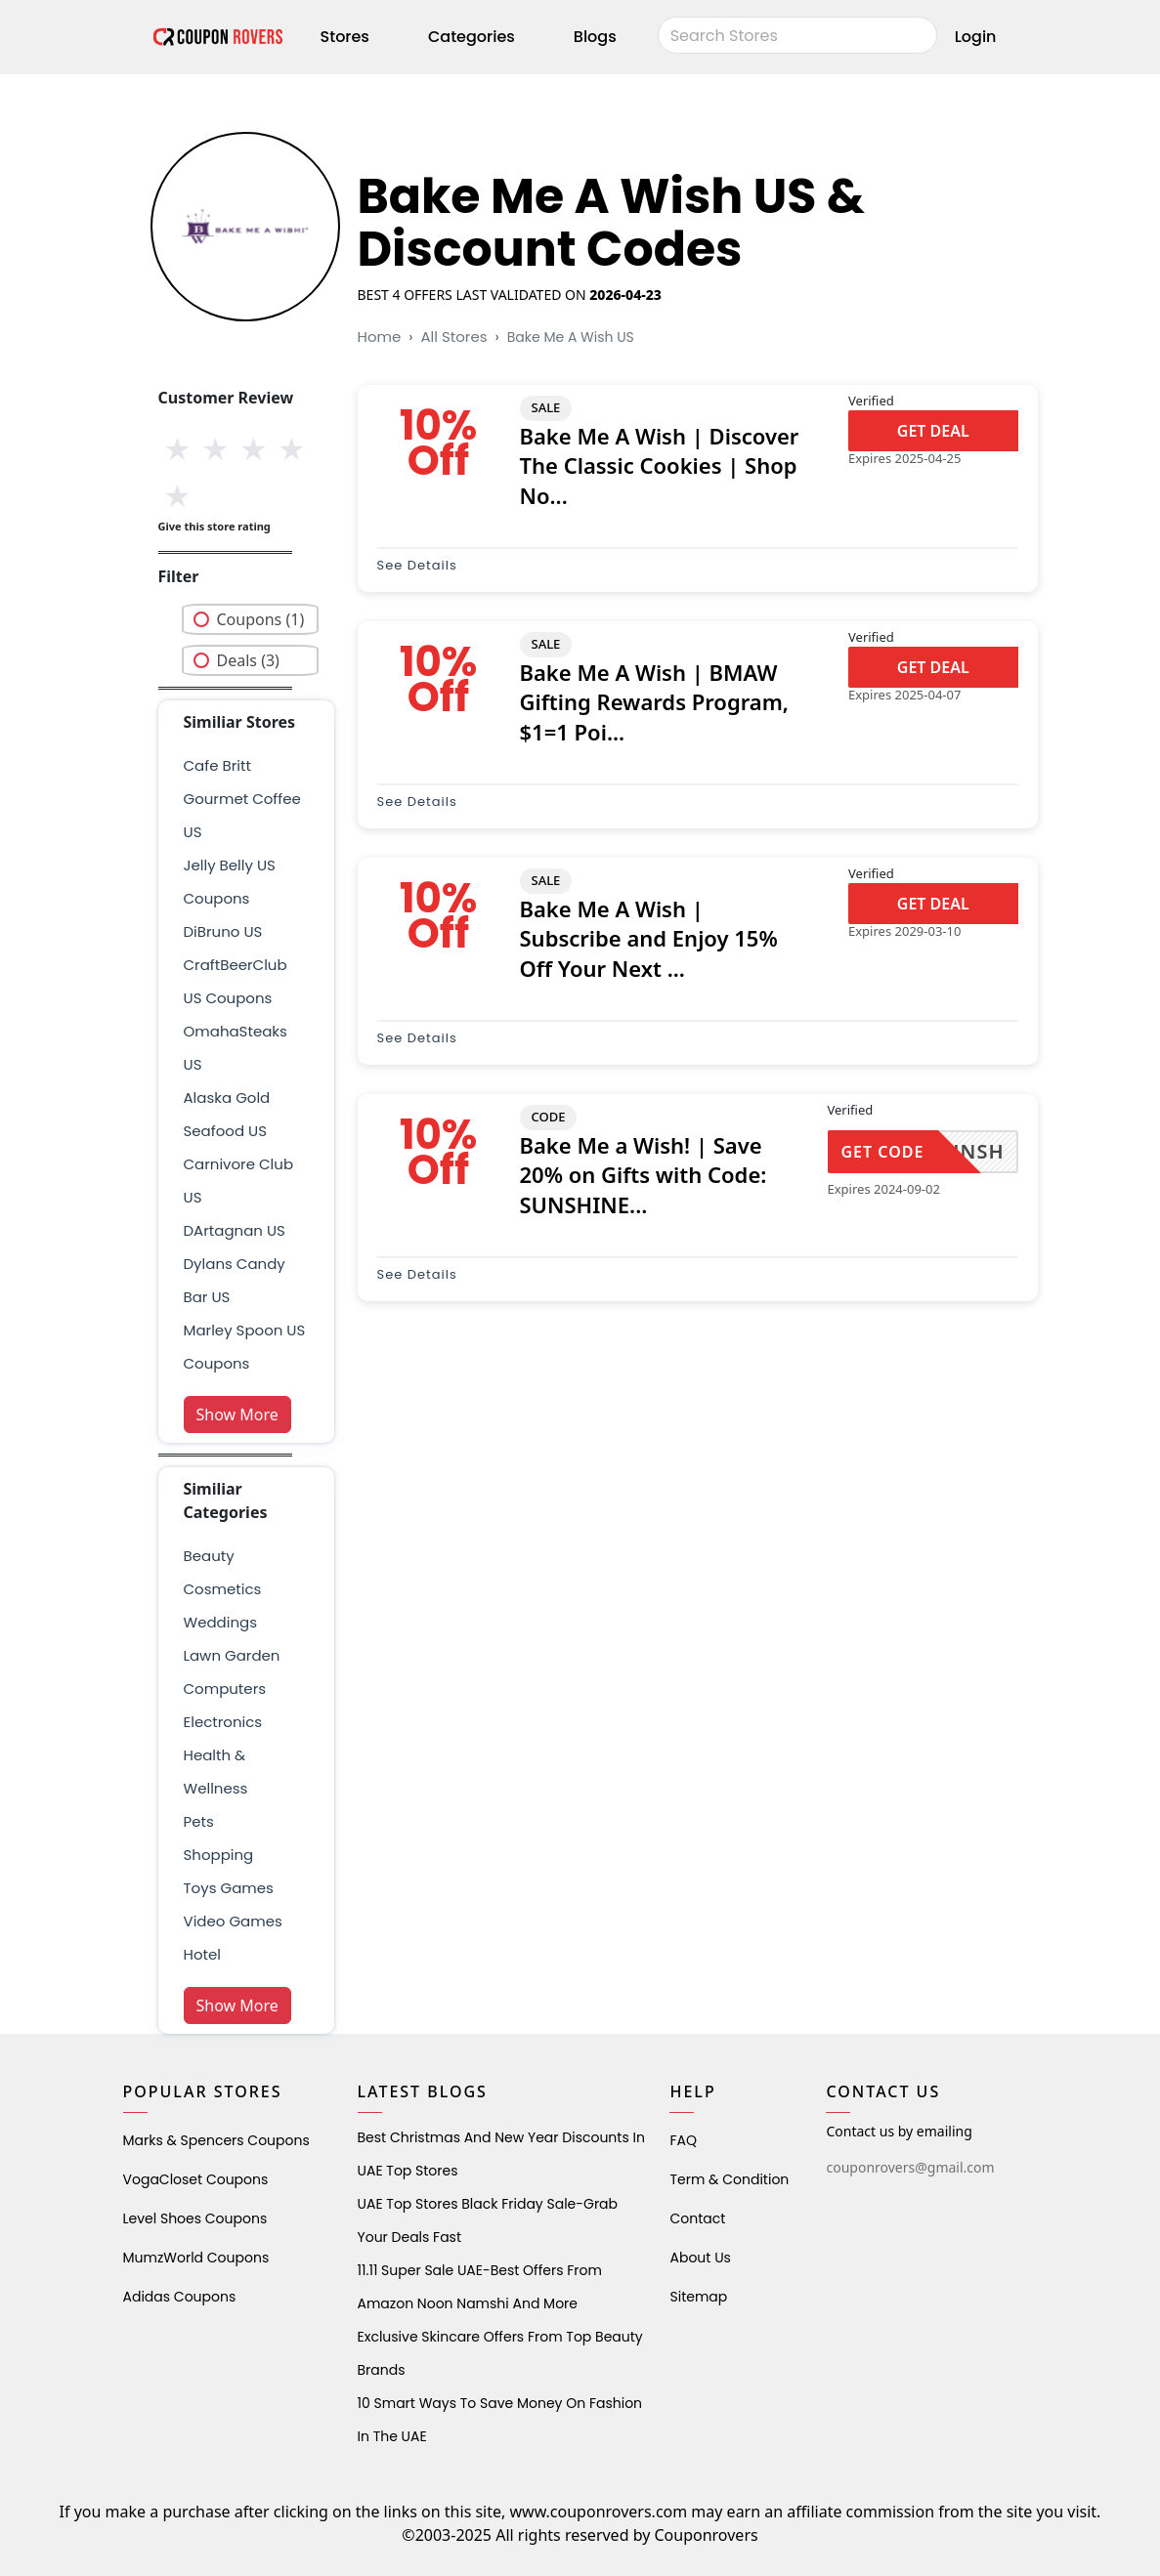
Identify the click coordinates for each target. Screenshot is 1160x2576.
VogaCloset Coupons (196, 2179)
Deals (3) (248, 660)
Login (976, 36)
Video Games (233, 1921)
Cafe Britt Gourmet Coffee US (242, 798)
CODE (549, 1116)
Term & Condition (729, 2179)
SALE (546, 407)
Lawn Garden (232, 1655)
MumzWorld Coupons (196, 2257)
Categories (471, 36)
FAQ (683, 2140)
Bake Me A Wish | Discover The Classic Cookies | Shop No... (659, 466)
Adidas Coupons (179, 2296)
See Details (417, 565)
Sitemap (698, 2296)
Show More (237, 1414)
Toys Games (229, 1888)
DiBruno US (223, 931)
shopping (219, 1854)
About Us (699, 2257)
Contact (697, 2218)
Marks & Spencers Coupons (216, 2140)
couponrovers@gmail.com (910, 2167)
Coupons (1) (261, 619)
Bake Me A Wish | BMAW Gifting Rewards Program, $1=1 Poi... (654, 702)
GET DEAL (933, 431)
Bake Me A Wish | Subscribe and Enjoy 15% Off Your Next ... (649, 939)
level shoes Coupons (195, 2218)
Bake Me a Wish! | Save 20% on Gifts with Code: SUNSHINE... (643, 1175)
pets (199, 1821)
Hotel (202, 1954)
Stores (345, 36)
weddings (220, 1622)
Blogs (595, 36)
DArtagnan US (234, 1230)
